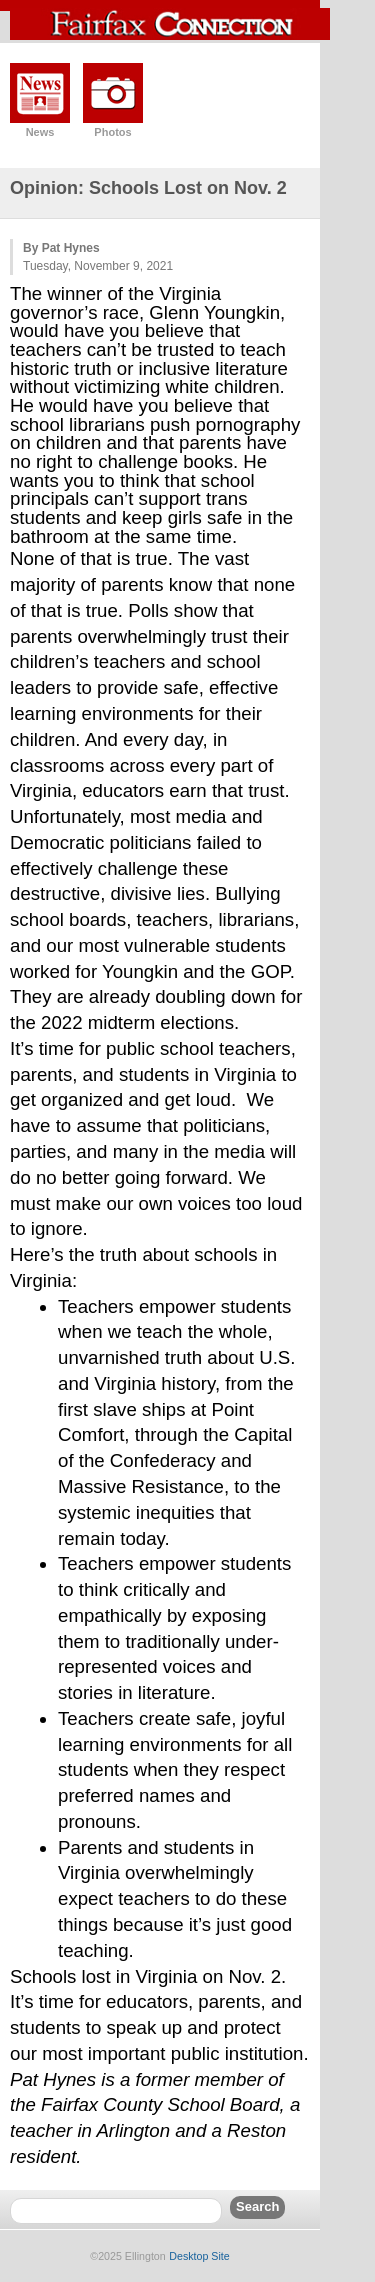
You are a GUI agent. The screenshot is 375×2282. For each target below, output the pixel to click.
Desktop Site (199, 2256)
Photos (112, 132)
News (40, 132)
